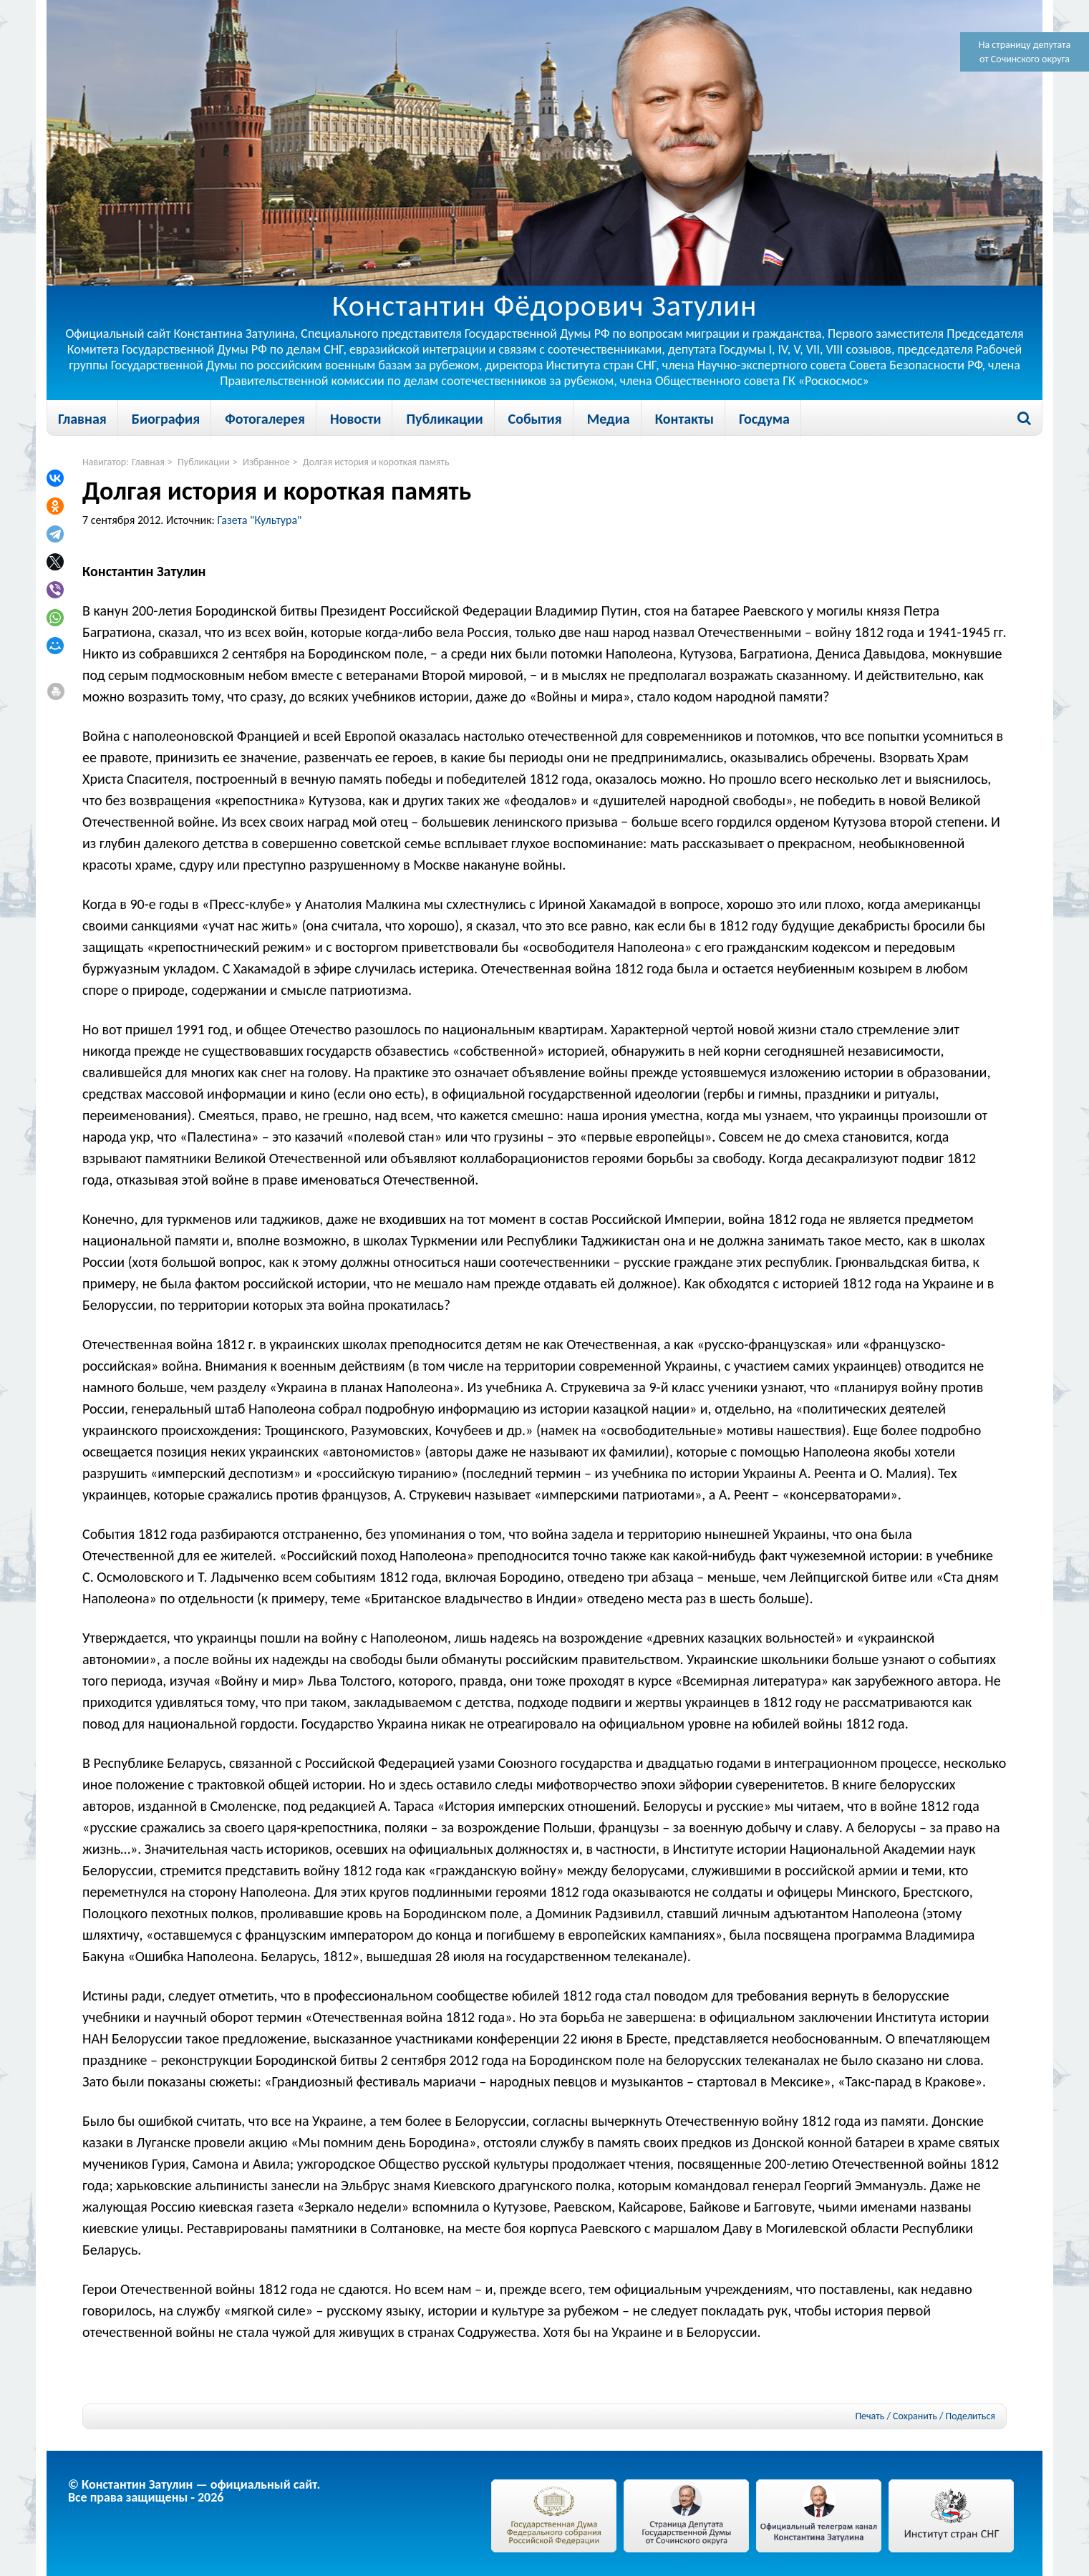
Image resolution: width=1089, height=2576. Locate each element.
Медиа (608, 418)
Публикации (444, 418)
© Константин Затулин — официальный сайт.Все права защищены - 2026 (194, 2491)
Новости (355, 418)
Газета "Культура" (260, 520)
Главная (82, 418)
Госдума (764, 418)
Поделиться (970, 2416)
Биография (166, 418)
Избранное (266, 462)
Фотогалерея (265, 418)
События (535, 418)
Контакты (684, 418)
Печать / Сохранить (895, 2416)
